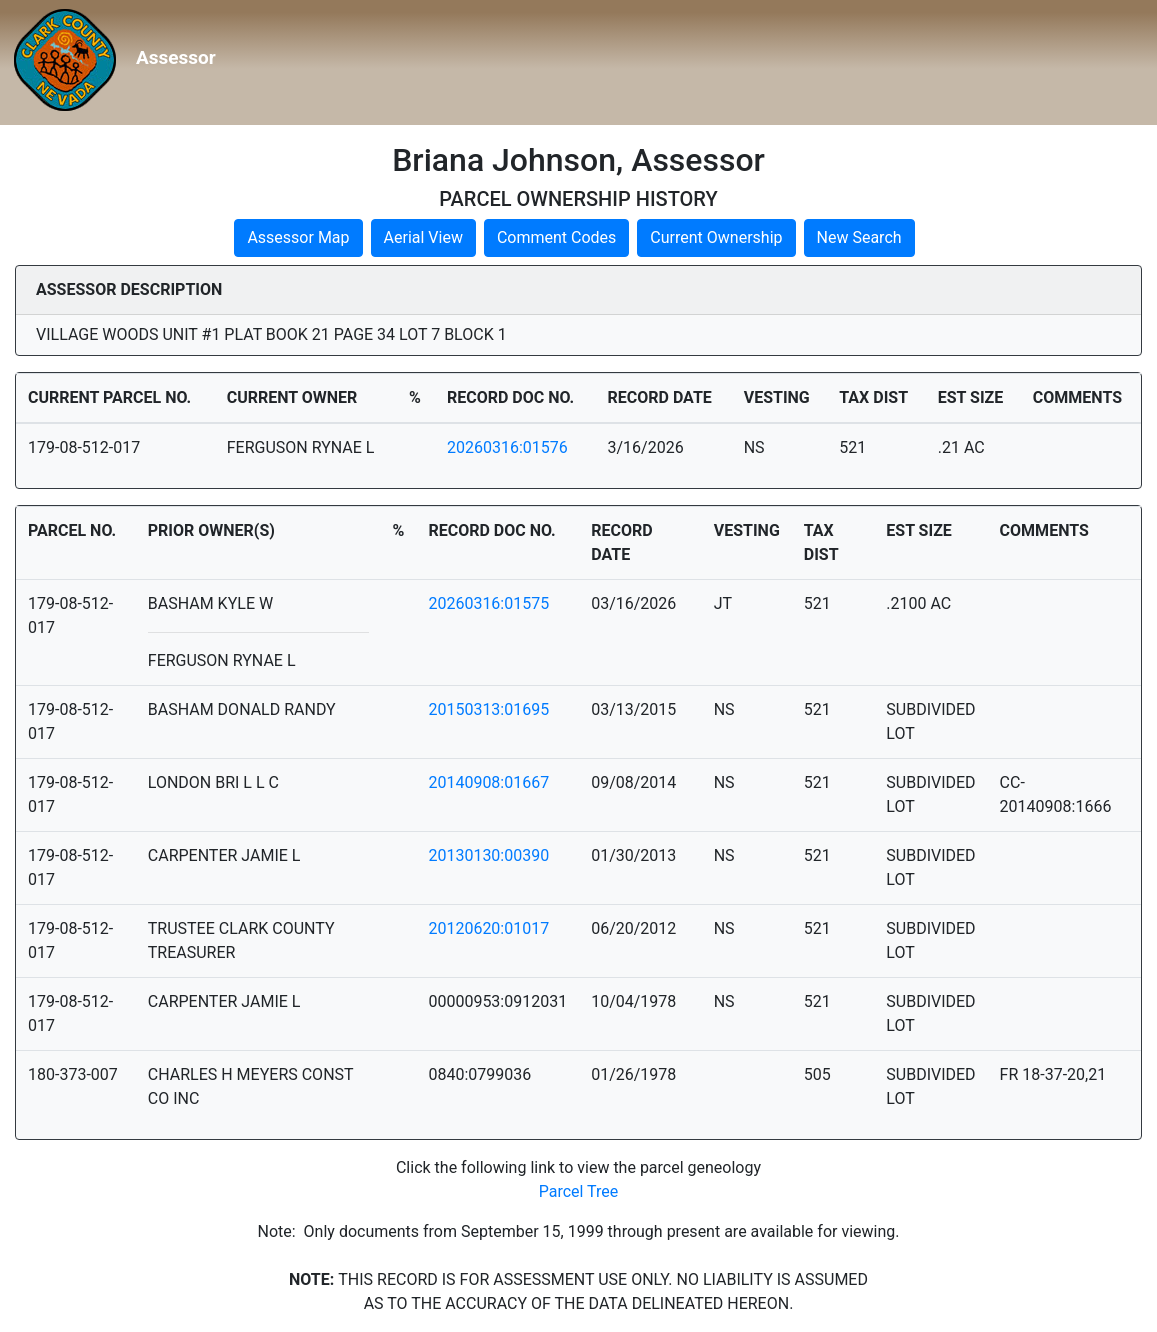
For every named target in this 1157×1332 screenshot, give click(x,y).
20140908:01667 (488, 782)
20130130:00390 (488, 855)
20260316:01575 (488, 603)
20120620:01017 (488, 928)
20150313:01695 (488, 709)
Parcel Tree (579, 1191)
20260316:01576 (507, 447)
